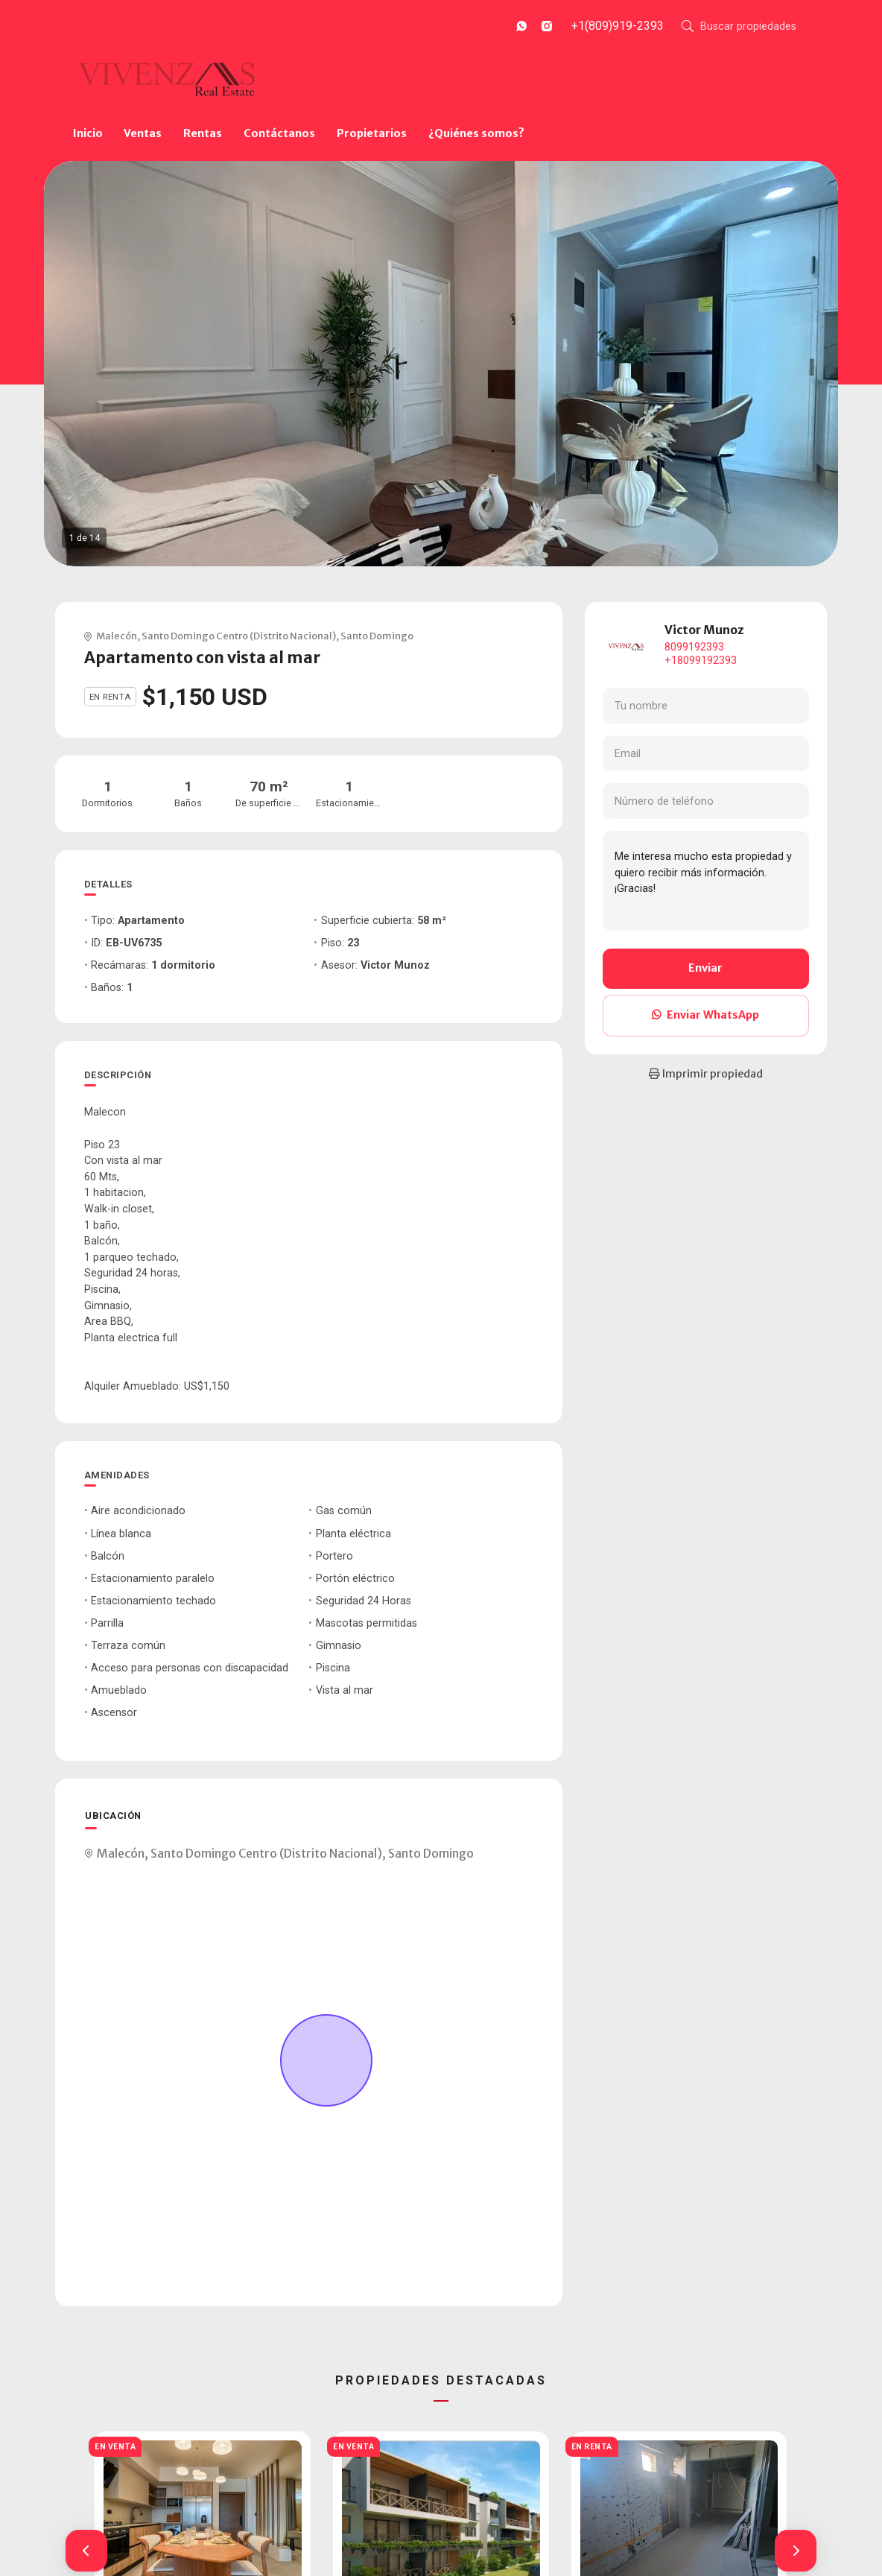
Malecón (116, 636)
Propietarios (372, 133)
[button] (86, 2551)
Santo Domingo (376, 636)
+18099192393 (700, 660)
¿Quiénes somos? (476, 133)
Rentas (202, 133)
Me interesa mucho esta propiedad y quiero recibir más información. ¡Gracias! (706, 881)
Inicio (88, 133)
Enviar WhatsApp (705, 1015)
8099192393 (694, 647)
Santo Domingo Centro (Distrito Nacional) (239, 636)
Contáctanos (279, 133)
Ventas (143, 133)
